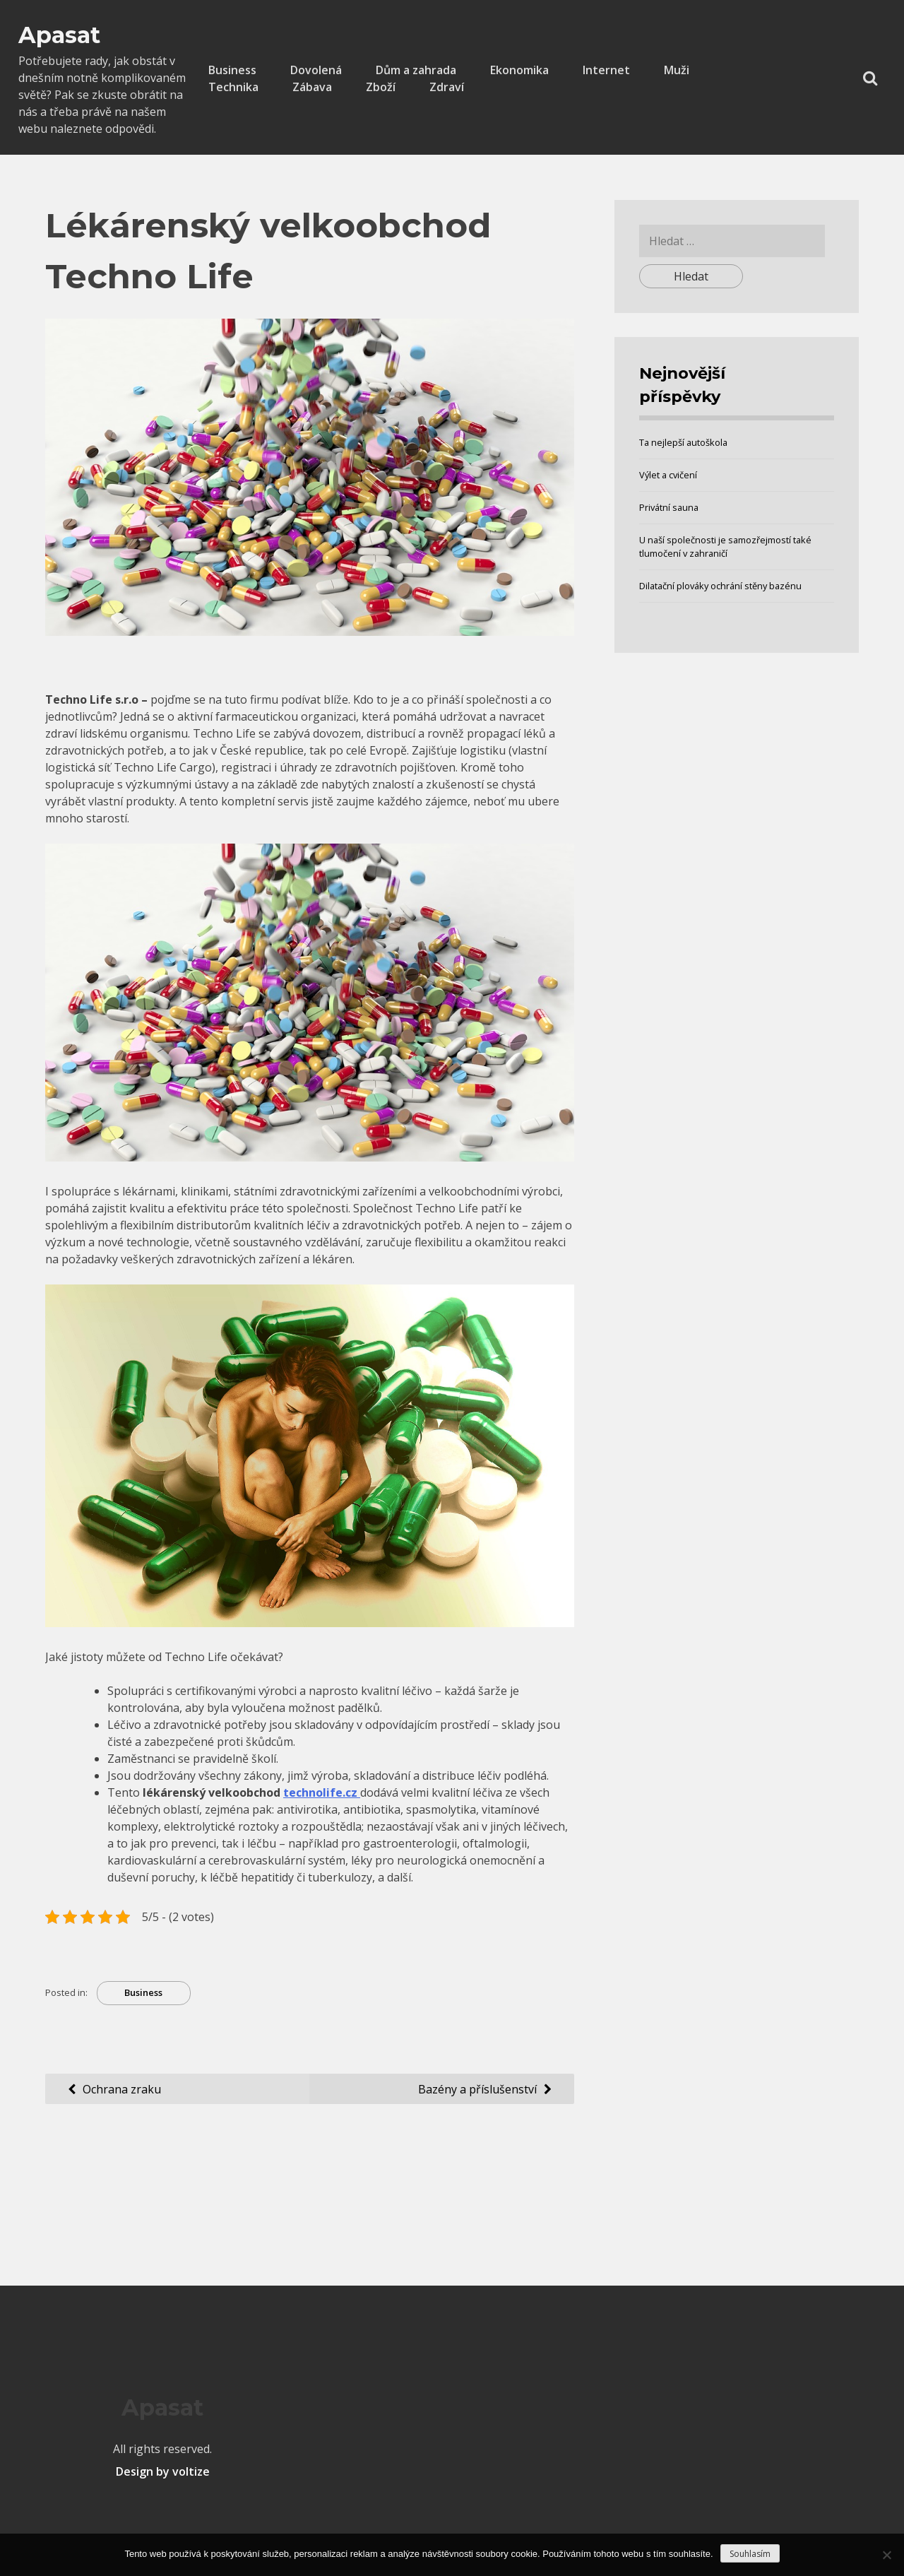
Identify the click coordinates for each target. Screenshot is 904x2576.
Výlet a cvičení (668, 474)
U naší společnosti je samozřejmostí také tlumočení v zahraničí (725, 546)
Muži (676, 70)
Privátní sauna (668, 507)
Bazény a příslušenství (477, 2089)
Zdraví (446, 87)
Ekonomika (519, 70)
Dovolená (316, 70)
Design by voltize (163, 2471)
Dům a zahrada (416, 70)
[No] (886, 2555)
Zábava (312, 87)
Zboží (381, 87)
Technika (233, 87)
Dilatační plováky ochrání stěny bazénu (720, 585)
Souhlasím (750, 2554)
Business (232, 70)
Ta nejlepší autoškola (683, 442)
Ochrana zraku (122, 2089)
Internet (606, 70)
